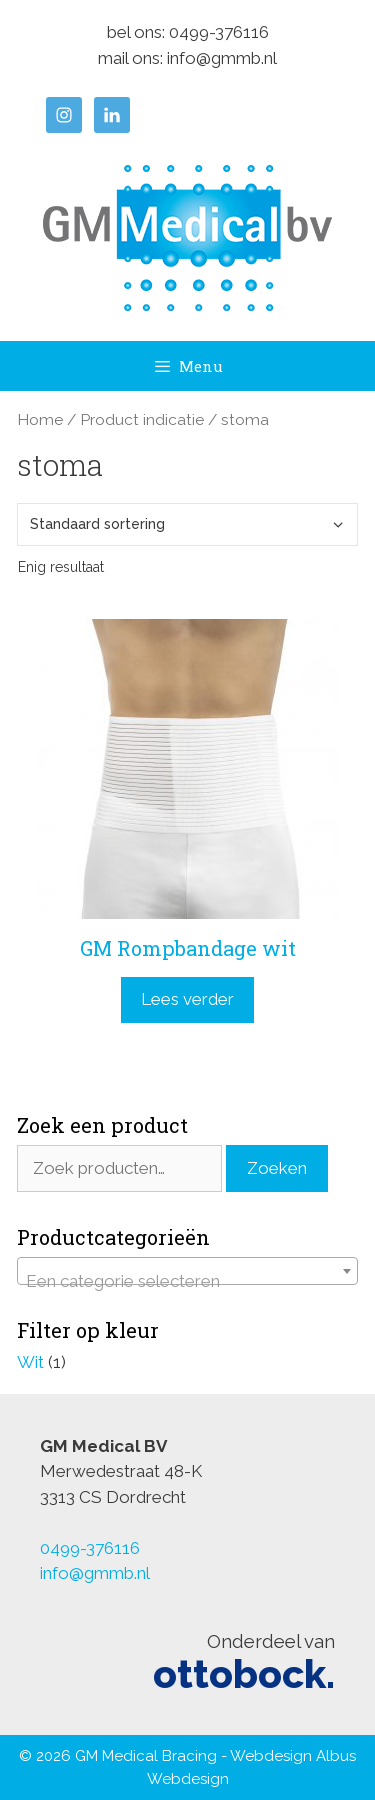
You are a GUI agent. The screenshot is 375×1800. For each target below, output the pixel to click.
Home (40, 419)
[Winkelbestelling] (187, 524)
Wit (30, 1362)
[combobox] (187, 1271)
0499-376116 (219, 32)
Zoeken (277, 1168)
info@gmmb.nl (222, 58)
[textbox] (187, 1280)
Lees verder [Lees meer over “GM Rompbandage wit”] (187, 999)
